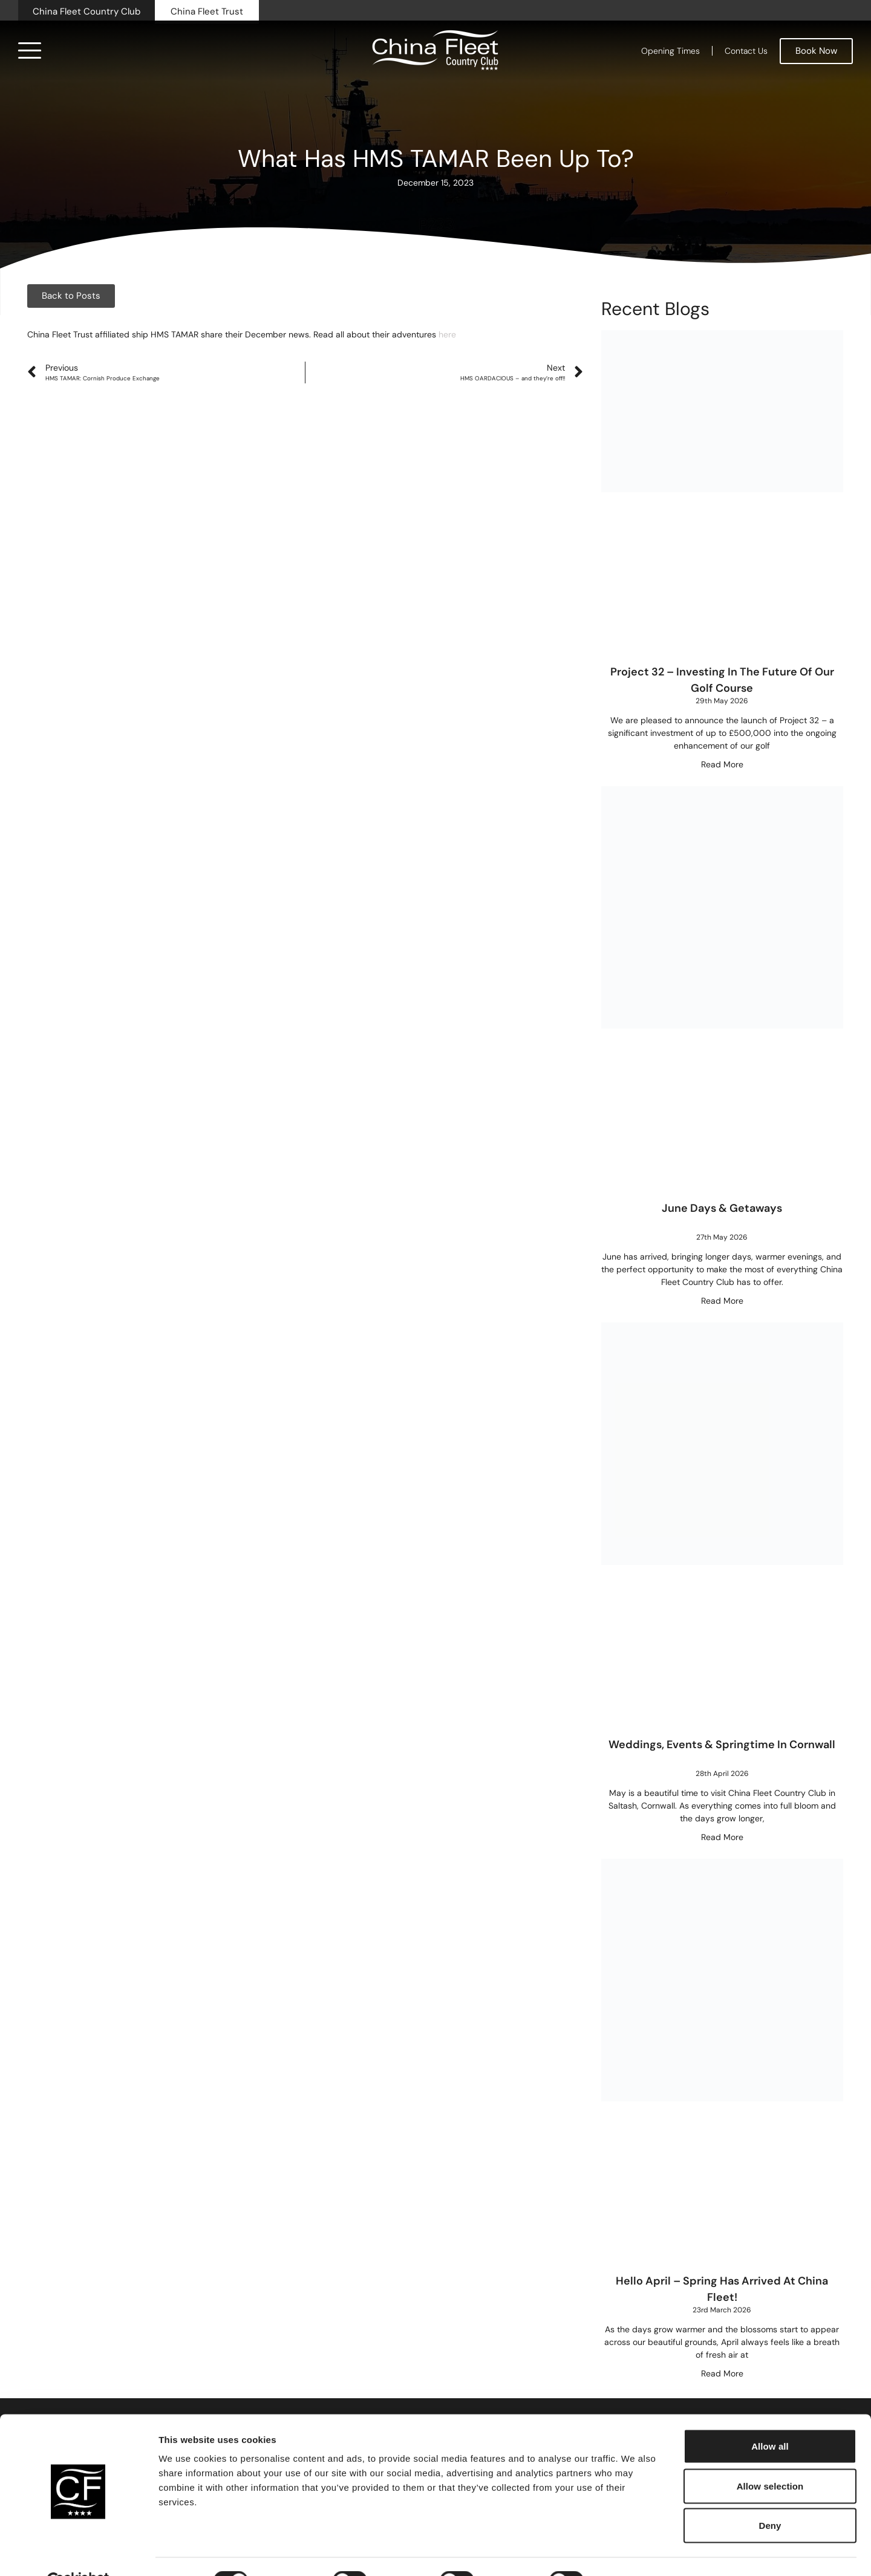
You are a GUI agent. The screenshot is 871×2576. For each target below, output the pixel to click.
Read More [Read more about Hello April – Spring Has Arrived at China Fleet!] (722, 2373)
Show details (635, 2552)
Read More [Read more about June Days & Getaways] (722, 1300)
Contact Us (746, 50)
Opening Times (670, 50)
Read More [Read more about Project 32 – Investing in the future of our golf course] (722, 764)
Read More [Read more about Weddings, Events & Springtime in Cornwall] (722, 1837)
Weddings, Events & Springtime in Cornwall (721, 1744)
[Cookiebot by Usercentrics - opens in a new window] (78, 2552)
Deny (769, 2496)
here (447, 334)
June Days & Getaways (722, 1208)
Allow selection (770, 2457)
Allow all (770, 2417)
